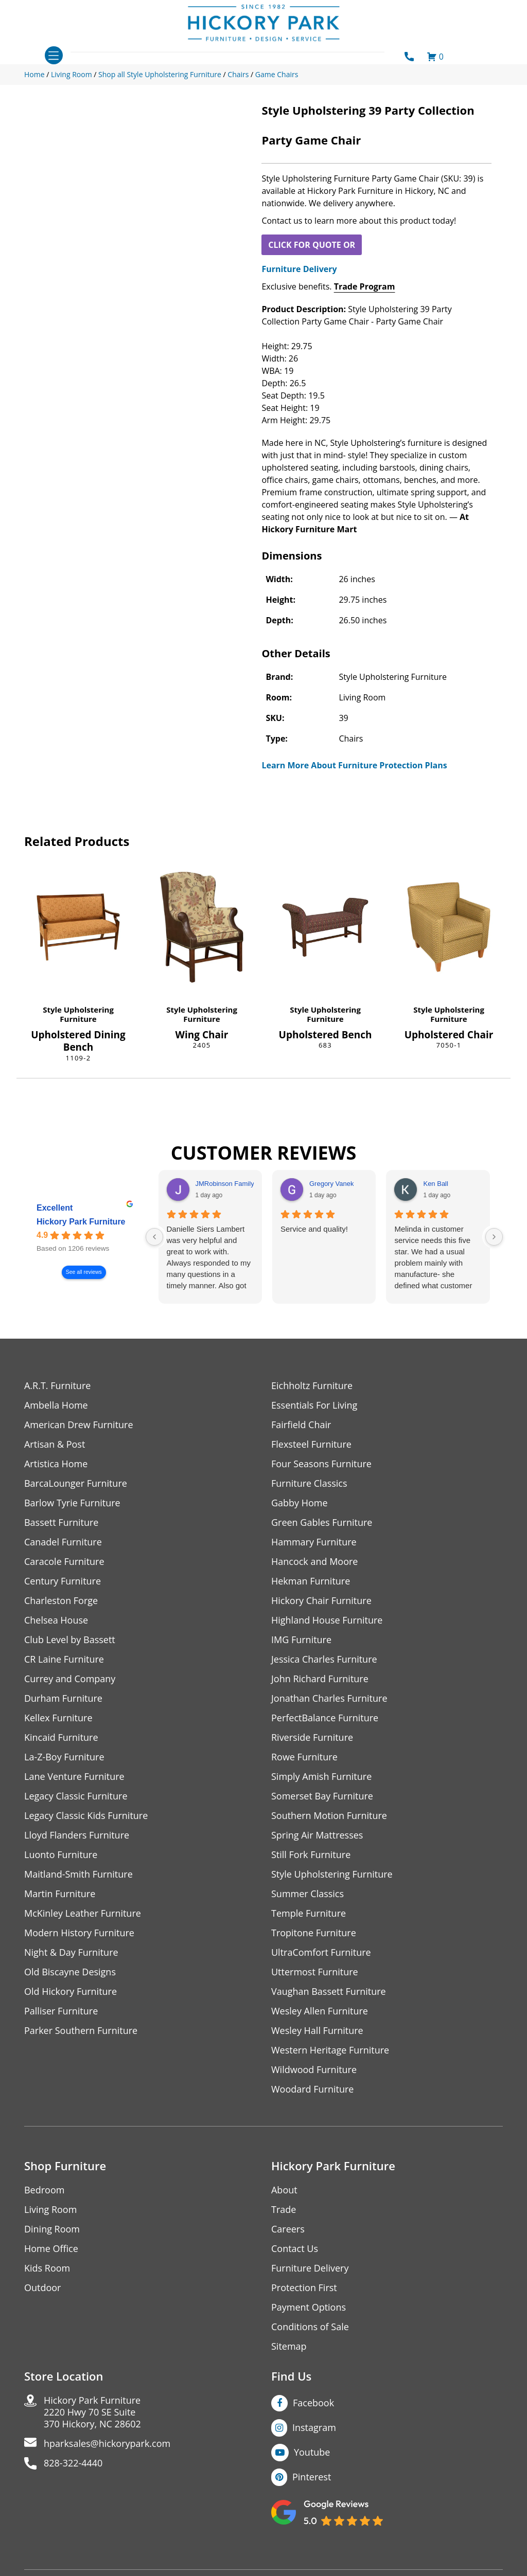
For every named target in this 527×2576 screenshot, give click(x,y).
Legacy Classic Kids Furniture (86, 1816)
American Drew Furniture (78, 1425)
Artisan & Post (54, 1444)
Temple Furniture (308, 1913)
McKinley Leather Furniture (82, 1913)
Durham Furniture (63, 1698)
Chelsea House (56, 1620)
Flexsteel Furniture (311, 1444)
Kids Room (47, 2268)
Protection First (304, 2288)
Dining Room (52, 2229)
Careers (288, 2229)
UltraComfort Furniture (321, 1952)
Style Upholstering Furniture (78, 1014)
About (284, 2190)
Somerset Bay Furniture (322, 1796)
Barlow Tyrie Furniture (72, 1503)
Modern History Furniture (79, 1933)
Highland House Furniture (327, 1620)
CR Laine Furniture (64, 1659)
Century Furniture (62, 1581)
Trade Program (364, 286)
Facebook (313, 2403)
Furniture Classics (309, 1483)
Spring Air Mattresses (317, 1835)
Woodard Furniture (312, 2089)
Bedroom (44, 2190)
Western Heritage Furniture (330, 2050)
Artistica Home (55, 1464)
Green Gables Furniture (322, 1522)
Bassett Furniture (61, 1522)
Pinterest (311, 2477)
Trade (283, 2209)
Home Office (51, 2249)
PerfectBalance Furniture (324, 1718)
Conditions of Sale (310, 2327)
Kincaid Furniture (61, 1737)
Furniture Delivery (299, 269)
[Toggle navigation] (54, 55)
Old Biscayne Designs (70, 1972)
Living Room (50, 2209)
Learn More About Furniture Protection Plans (354, 765)
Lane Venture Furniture (74, 1776)
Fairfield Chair (301, 1425)
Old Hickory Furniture (70, 1991)
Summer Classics (307, 1894)
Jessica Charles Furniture (324, 1659)
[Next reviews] (494, 1237)
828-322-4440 (73, 2463)
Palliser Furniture (61, 2011)
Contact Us (294, 2249)
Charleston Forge (61, 1601)
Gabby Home (299, 1503)
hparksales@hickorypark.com (107, 2443)
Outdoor (42, 2288)
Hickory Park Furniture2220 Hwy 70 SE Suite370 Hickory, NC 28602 (92, 2412)
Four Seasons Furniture (321, 1464)
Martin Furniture (59, 1894)
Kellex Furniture (58, 1718)
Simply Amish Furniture (321, 1776)
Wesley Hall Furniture (317, 2031)
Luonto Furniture (60, 1855)
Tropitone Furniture (313, 1933)
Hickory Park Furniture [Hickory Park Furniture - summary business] (81, 1222)
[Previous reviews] (154, 1237)
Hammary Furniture (314, 1542)
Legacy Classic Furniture (76, 1796)
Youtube (312, 2452)
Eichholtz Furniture (312, 1386)
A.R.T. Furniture (57, 1386)
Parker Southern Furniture (80, 2031)
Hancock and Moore (314, 1562)
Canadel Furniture (63, 1542)
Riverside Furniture (312, 1737)
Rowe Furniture (304, 1757)
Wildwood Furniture (314, 2070)
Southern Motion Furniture (329, 1816)
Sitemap (289, 2346)
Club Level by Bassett (69, 1640)
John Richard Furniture (319, 1679)
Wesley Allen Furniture (319, 2011)
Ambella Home (56, 1405)
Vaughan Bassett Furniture (328, 1991)
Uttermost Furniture (314, 1972)
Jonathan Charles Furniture (329, 1698)
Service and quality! (314, 1228)
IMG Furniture (301, 1640)
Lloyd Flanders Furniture (76, 1835)
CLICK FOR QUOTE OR (311, 244)
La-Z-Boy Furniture (64, 1757)
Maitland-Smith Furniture (78, 1874)
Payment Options (308, 2307)
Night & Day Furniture (71, 1952)
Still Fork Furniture (310, 1855)
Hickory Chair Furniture (321, 1601)
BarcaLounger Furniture (75, 1483)
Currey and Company (70, 1679)
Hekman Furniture (310, 1581)
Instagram (314, 2427)
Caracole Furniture (64, 1562)
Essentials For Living (314, 1405)
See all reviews (84, 1272)
